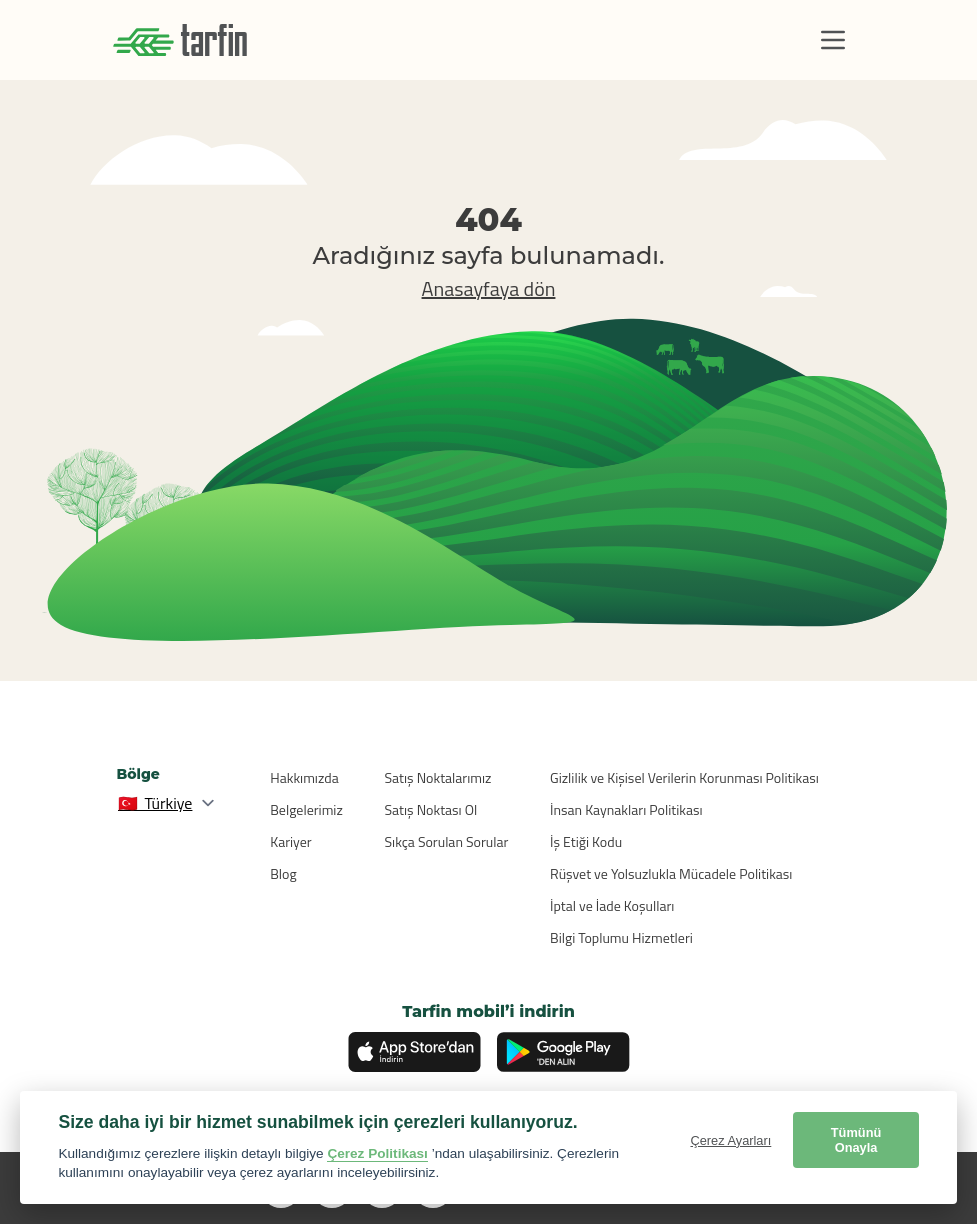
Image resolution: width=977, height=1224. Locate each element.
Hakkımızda (304, 777)
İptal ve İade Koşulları (612, 905)
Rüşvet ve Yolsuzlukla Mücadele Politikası (671, 873)
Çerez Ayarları (730, 1140)
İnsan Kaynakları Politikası (626, 809)
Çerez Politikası (377, 1153)
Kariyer (290, 841)
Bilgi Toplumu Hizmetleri (621, 937)
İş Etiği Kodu (586, 841)
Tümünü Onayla (856, 1140)
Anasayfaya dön (489, 288)
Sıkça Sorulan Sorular (447, 841)
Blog (283, 873)
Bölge (138, 774)
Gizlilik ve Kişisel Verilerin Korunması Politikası (684, 777)
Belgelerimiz (306, 809)
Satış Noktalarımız (438, 777)
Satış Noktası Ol (431, 809)
